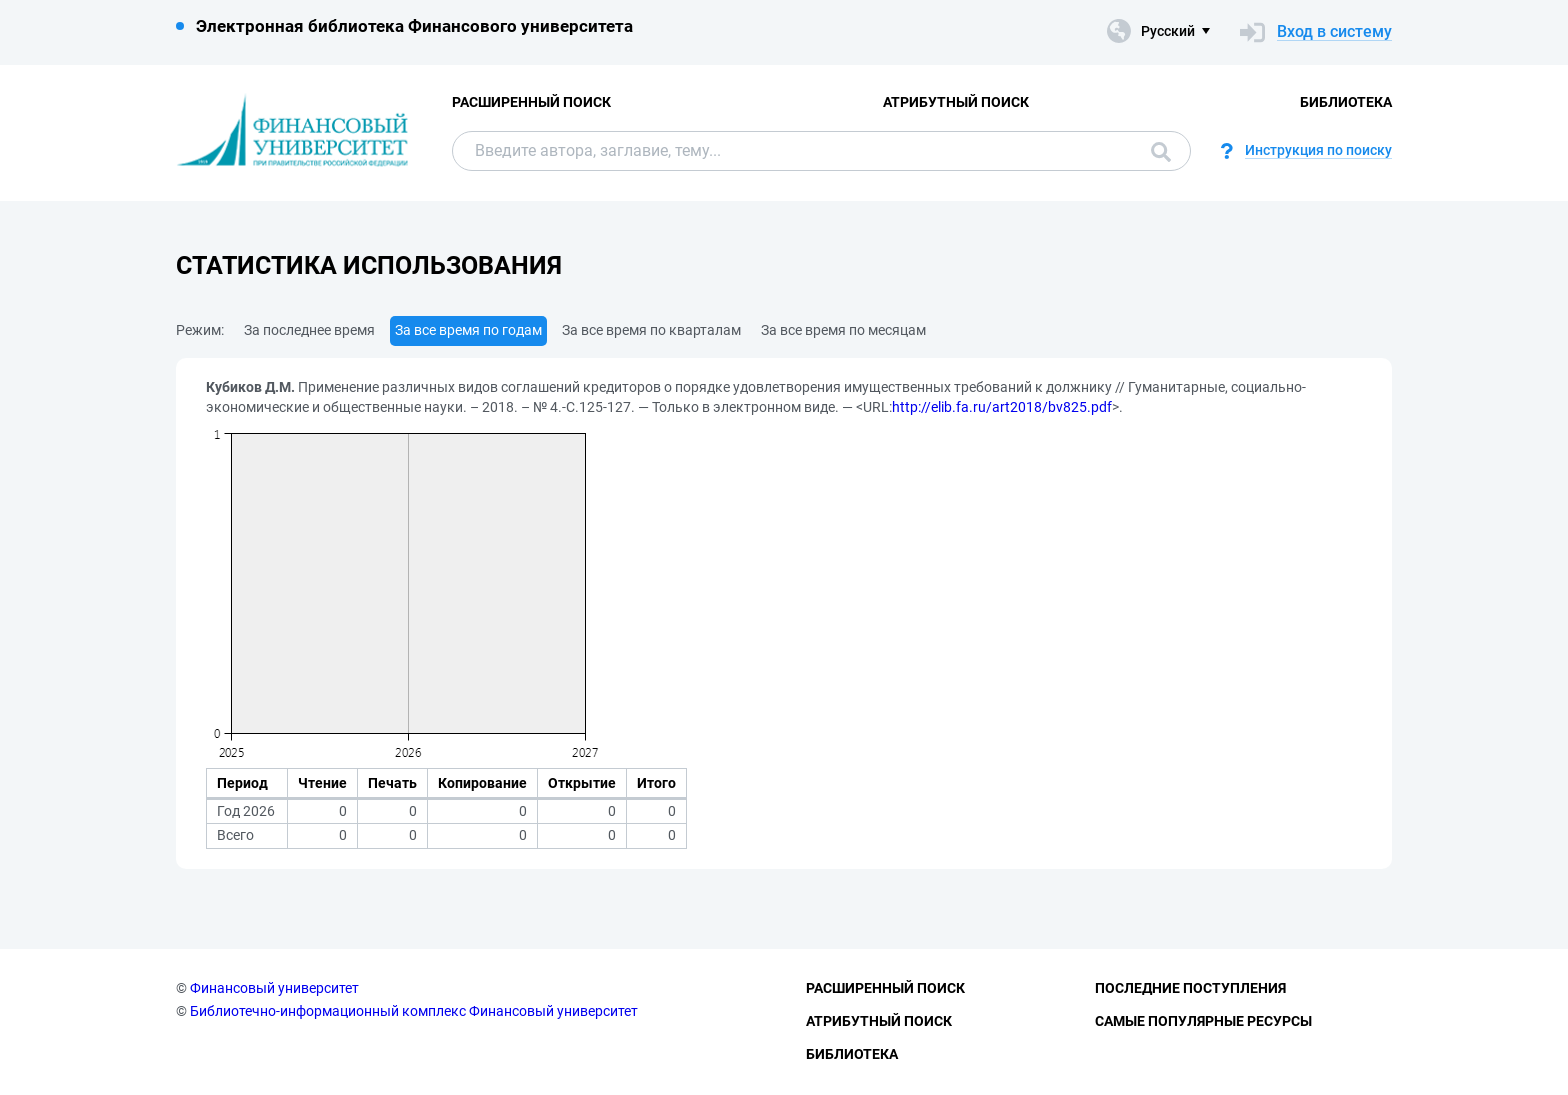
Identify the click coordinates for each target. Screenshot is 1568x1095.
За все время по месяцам (843, 330)
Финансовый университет (274, 988)
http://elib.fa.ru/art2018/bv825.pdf (1002, 407)
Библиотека (1346, 102)
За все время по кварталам (651, 330)
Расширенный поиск (531, 102)
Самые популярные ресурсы (1203, 1021)
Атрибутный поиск (956, 102)
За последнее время (309, 330)
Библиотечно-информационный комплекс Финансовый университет (414, 1011)
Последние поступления (1190, 988)
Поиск (1161, 152)
